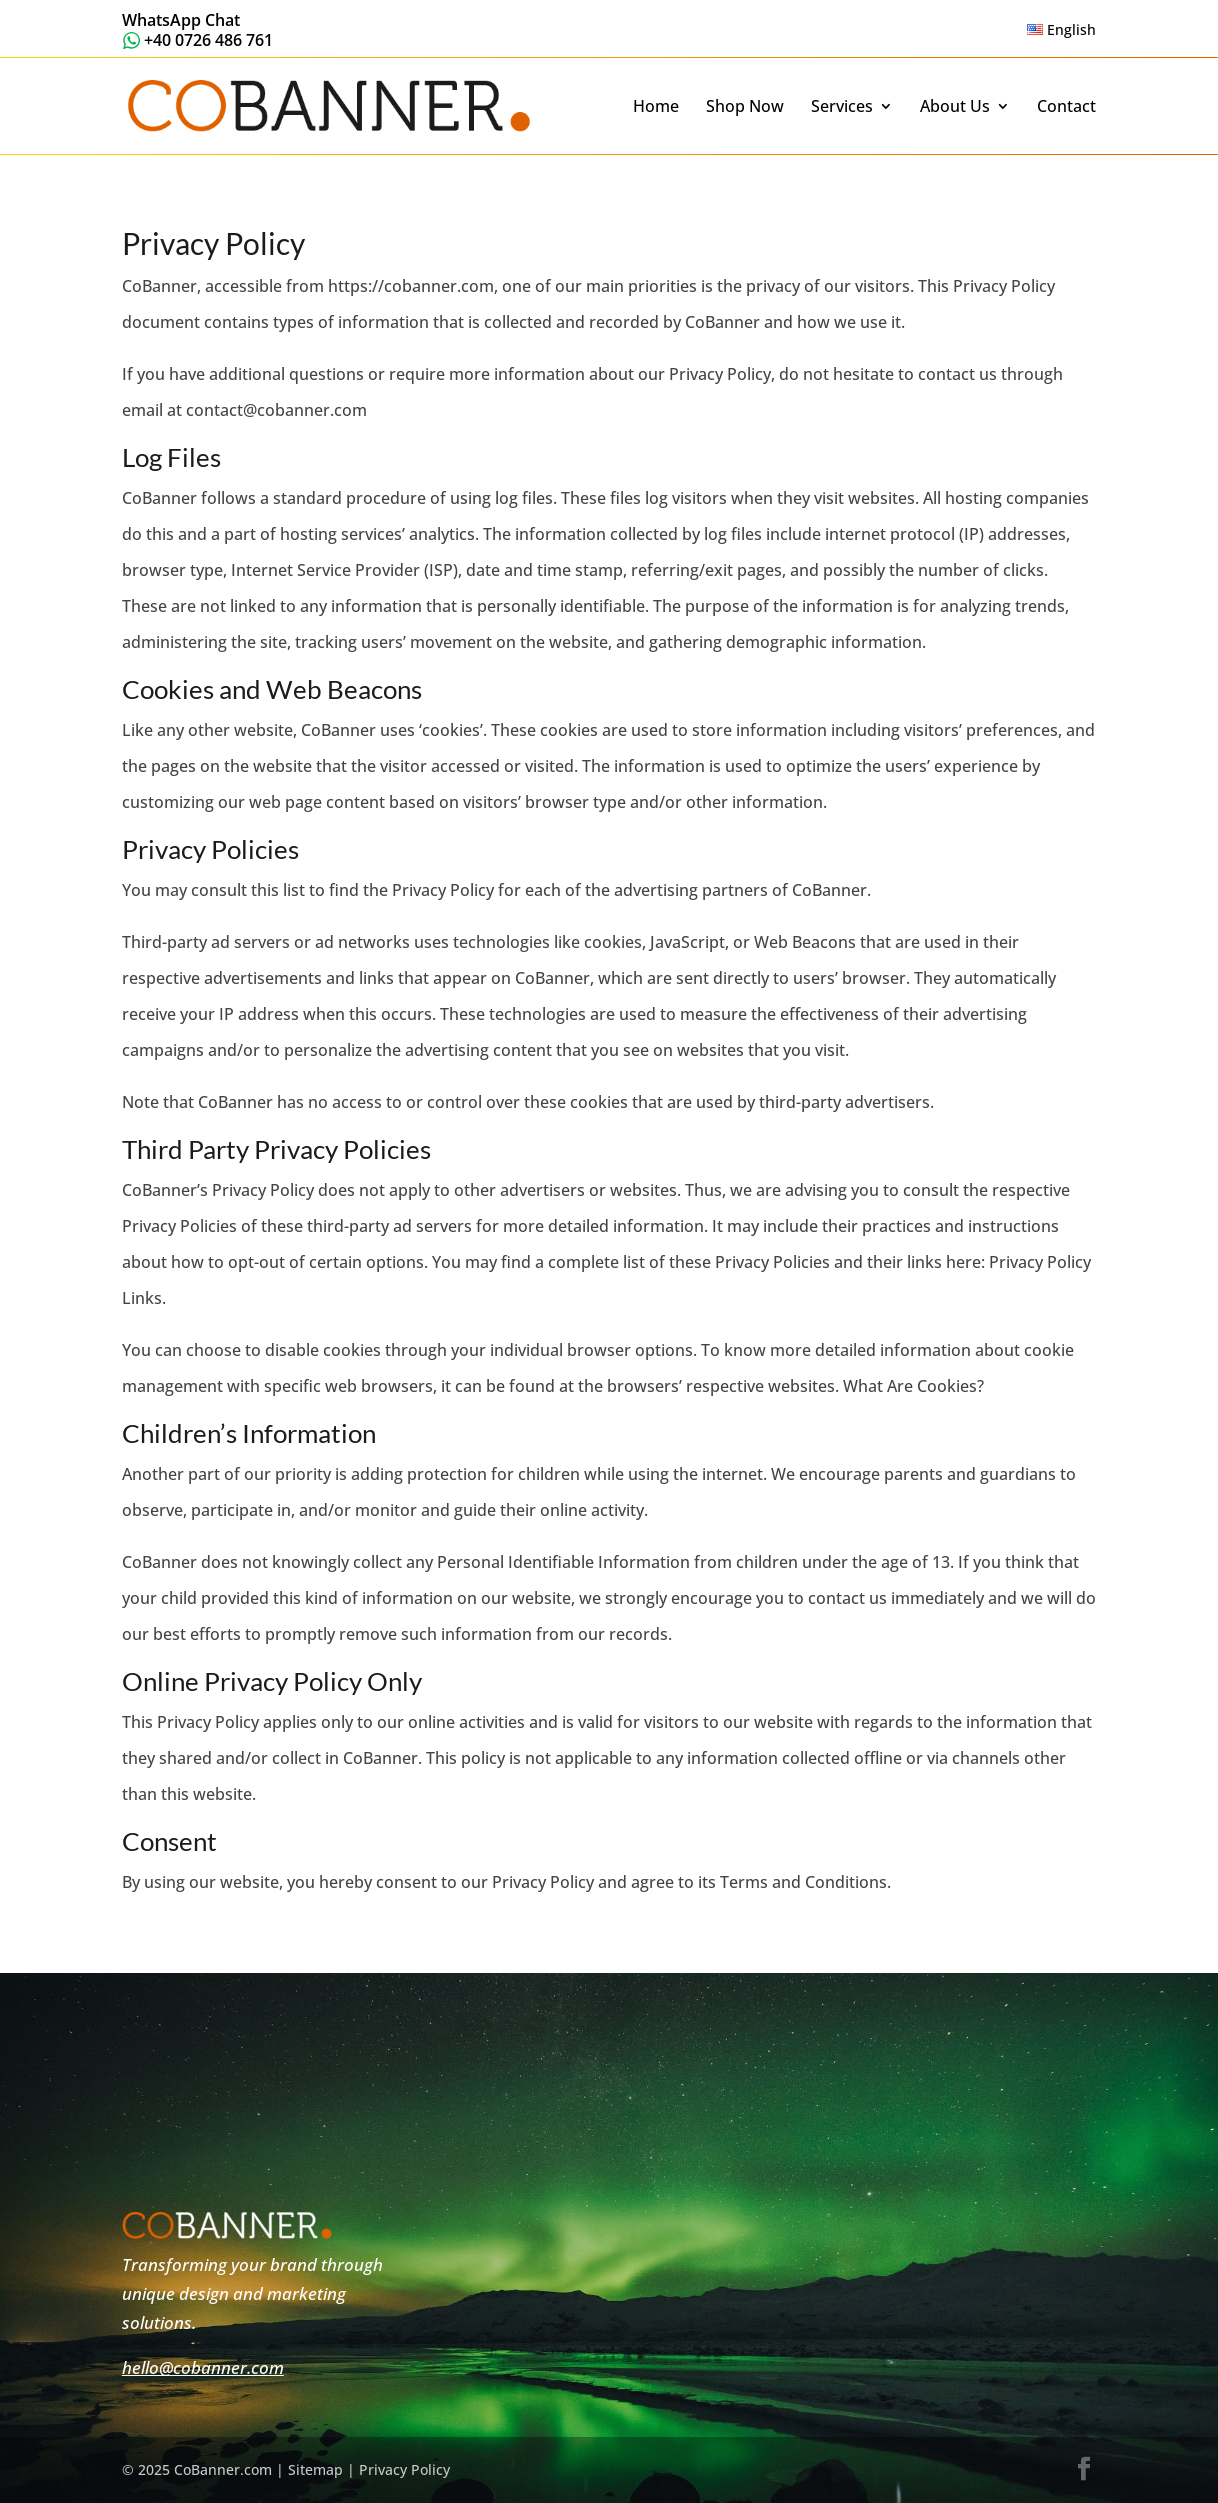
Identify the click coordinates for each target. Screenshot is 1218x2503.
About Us (955, 107)
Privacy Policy (404, 2469)
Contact (1066, 107)
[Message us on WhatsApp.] (197, 28)
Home (656, 107)
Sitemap (315, 2469)
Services (842, 107)
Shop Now (745, 107)
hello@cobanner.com (203, 2367)
